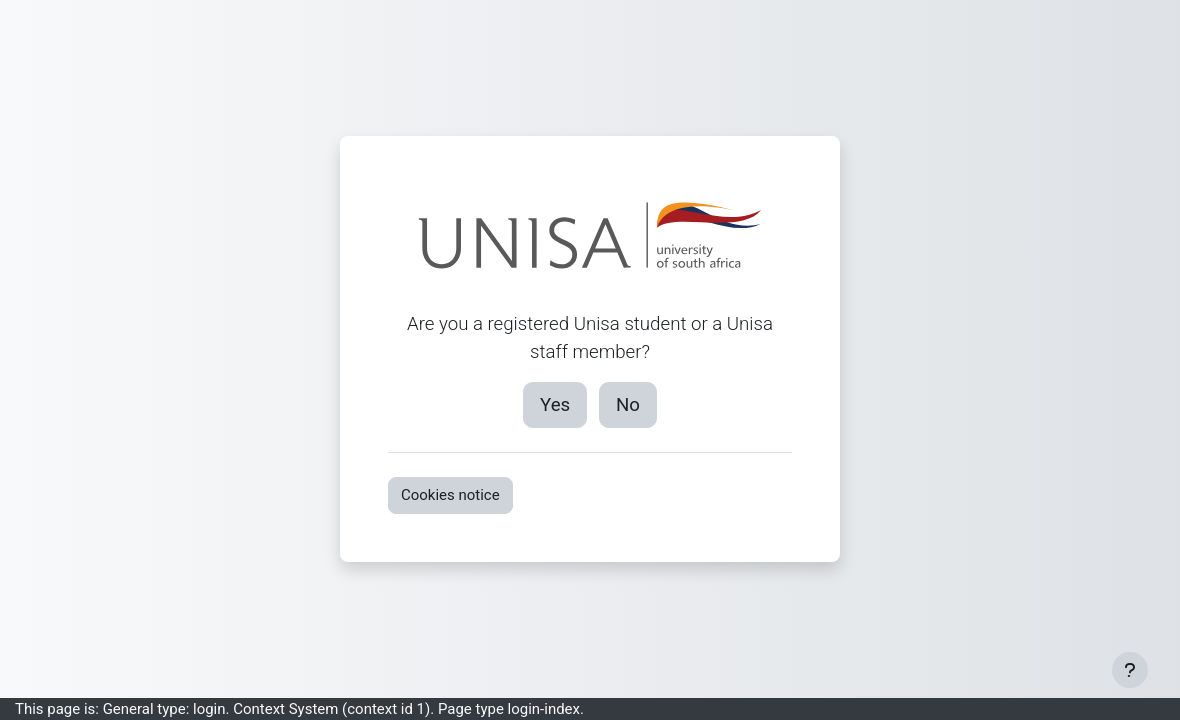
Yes (555, 405)
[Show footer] (1130, 670)
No (628, 405)
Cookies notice (450, 495)
